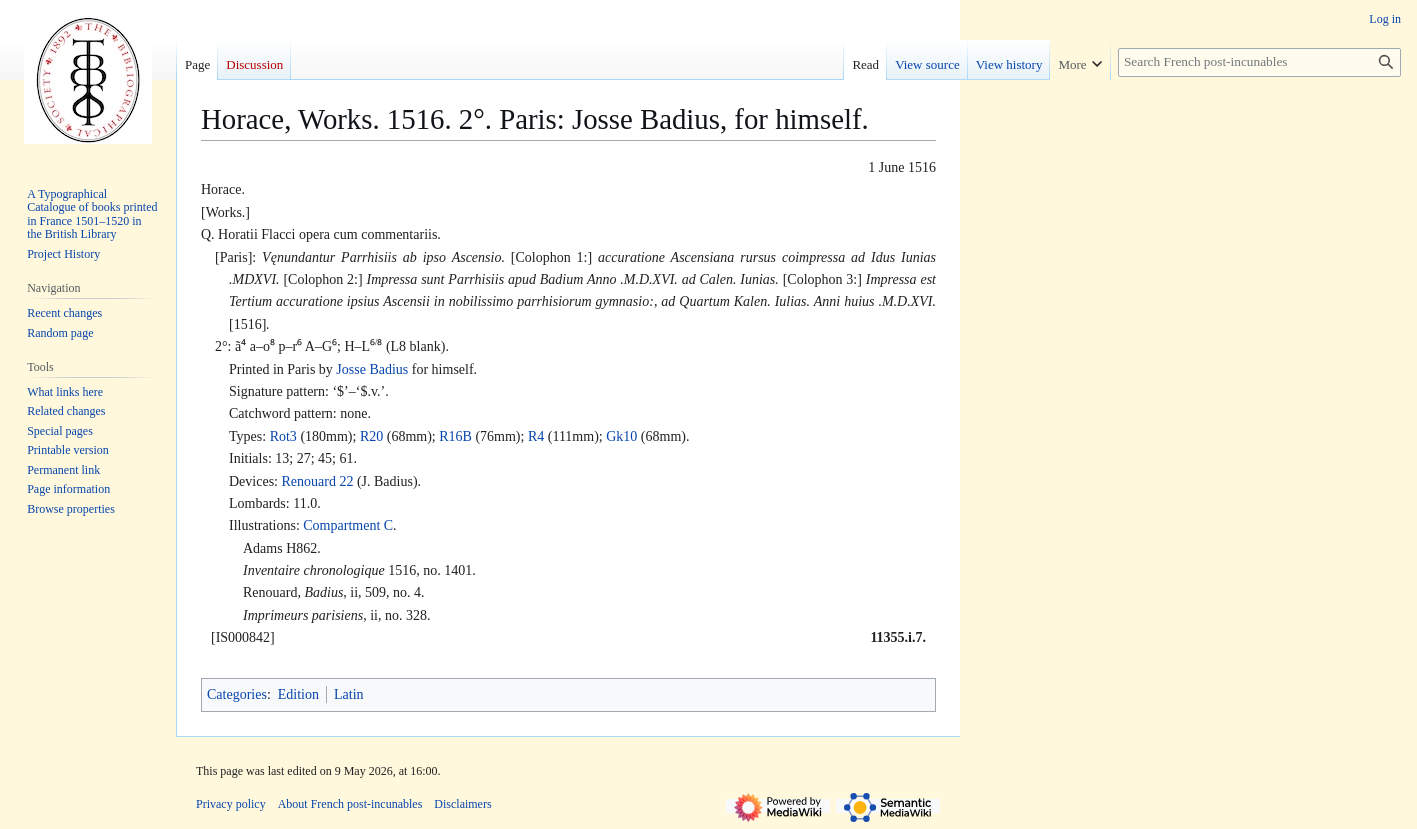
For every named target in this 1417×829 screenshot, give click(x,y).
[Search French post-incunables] (1259, 62)
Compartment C (348, 525)
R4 (536, 436)
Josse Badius (372, 369)
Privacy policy (231, 804)
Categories (237, 694)
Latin (349, 694)
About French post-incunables (350, 804)
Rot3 (283, 436)
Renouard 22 (317, 481)
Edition (298, 694)
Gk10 (621, 436)
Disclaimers (462, 804)
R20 (371, 436)
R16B (455, 436)
